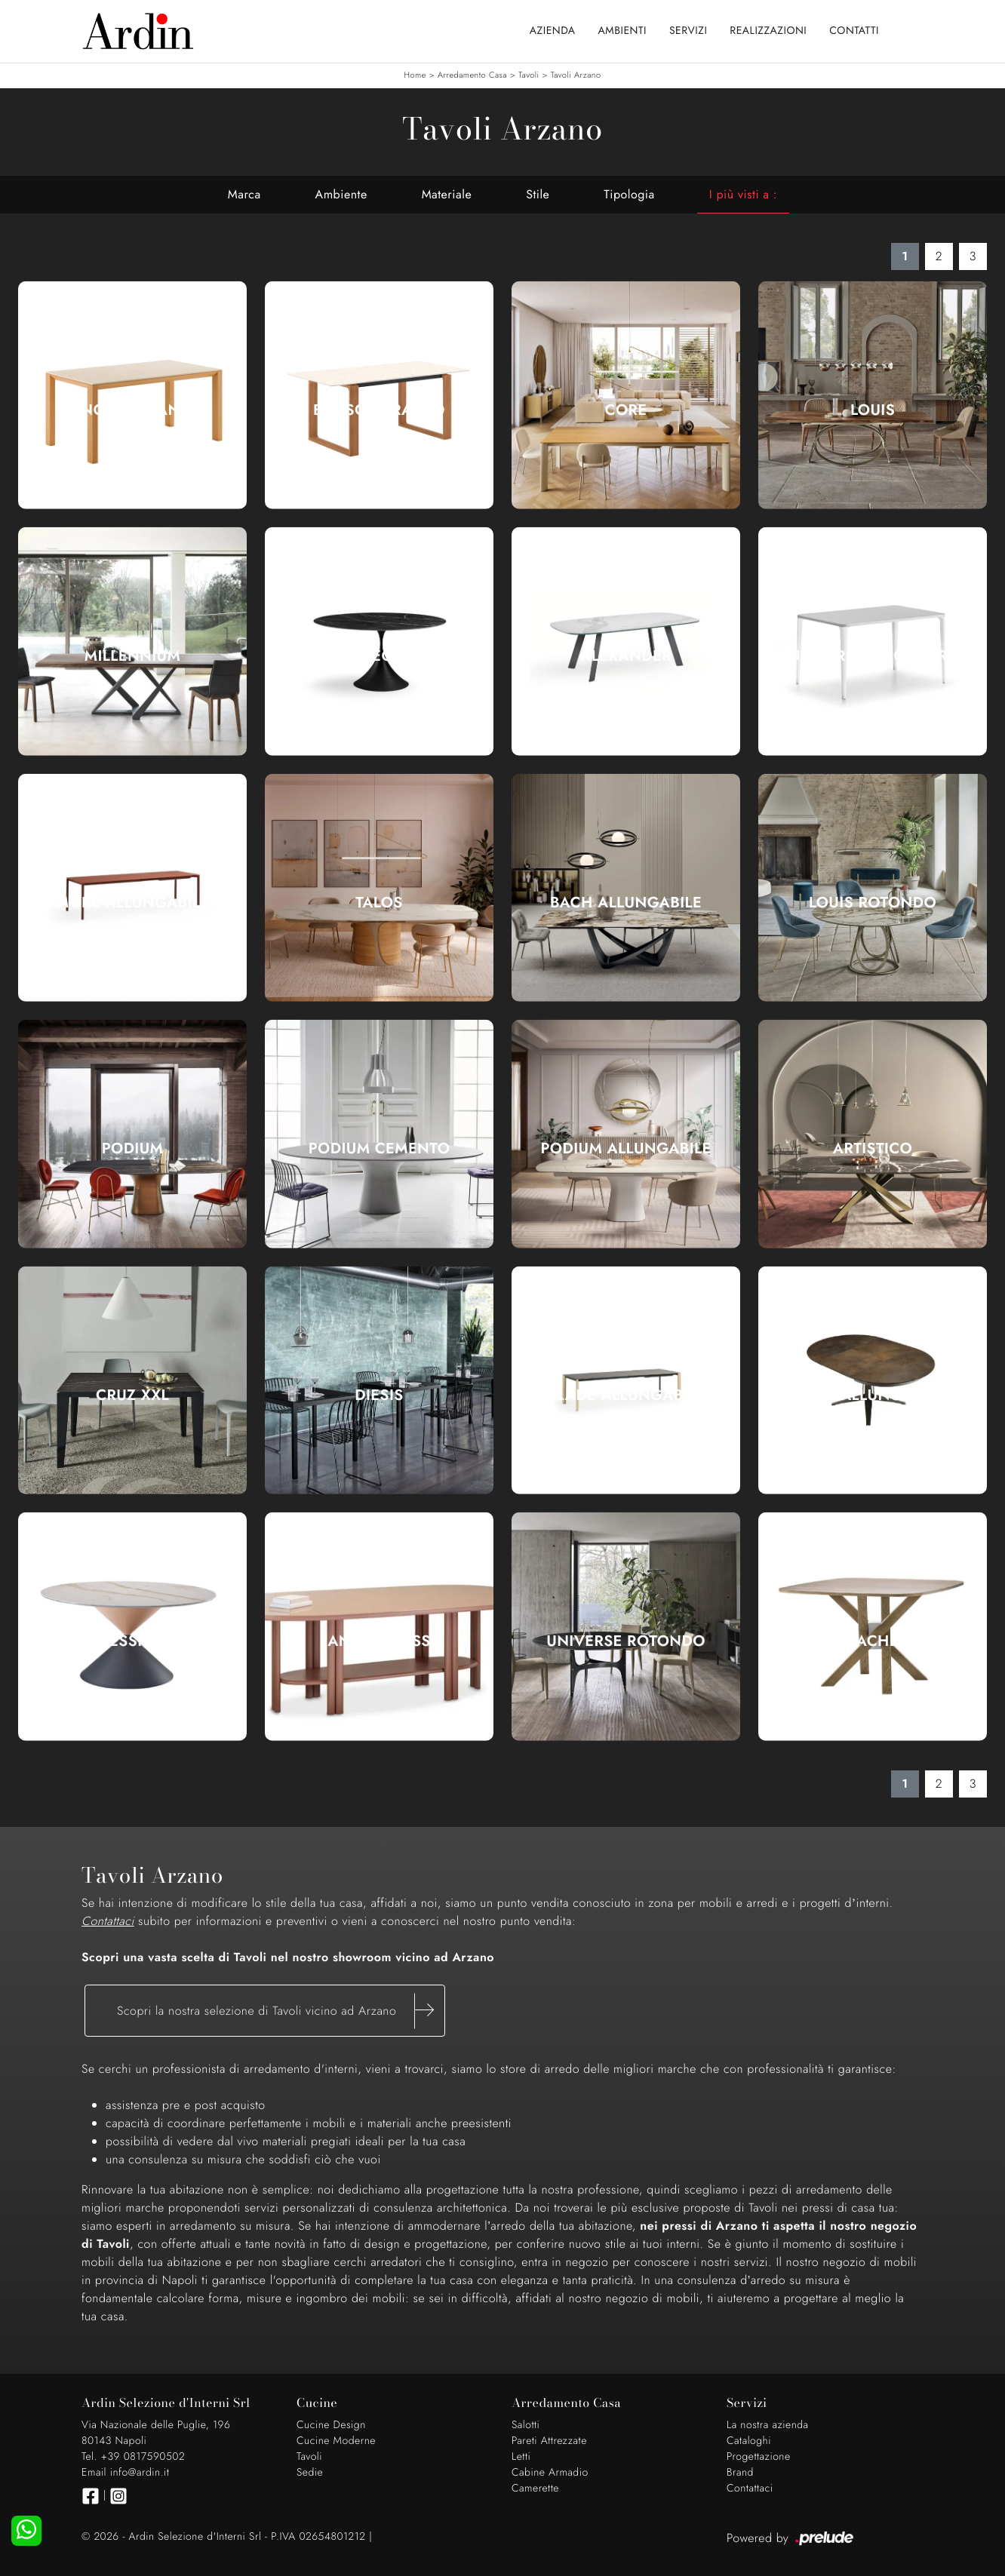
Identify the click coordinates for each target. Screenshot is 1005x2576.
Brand (740, 2472)
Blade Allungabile (625, 1395)
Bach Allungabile (626, 903)
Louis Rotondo (872, 903)
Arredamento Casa (472, 75)
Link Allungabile (873, 1395)
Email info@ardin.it (125, 2472)
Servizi (688, 30)
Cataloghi (749, 2441)
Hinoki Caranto (132, 410)
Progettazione (759, 2456)
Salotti (525, 2425)
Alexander (626, 656)
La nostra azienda (768, 2425)
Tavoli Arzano (576, 75)
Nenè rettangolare (872, 656)
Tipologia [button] (629, 194)
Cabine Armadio (550, 2472)
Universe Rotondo (625, 1641)
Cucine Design (331, 2425)
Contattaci (750, 2488)
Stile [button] (537, 194)
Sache (873, 1641)
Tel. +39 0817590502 (133, 2456)
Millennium (132, 656)
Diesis (379, 1395)
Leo (379, 656)
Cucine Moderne (336, 2441)
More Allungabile (133, 903)
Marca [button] (244, 194)
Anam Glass (379, 1641)
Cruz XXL (132, 1395)
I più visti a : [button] (743, 194)
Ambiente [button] (341, 194)
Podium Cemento (379, 1149)
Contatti (854, 30)
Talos (379, 903)
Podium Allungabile (625, 1149)
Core (626, 410)
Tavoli (528, 75)
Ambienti (622, 30)
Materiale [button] (447, 194)
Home (415, 75)
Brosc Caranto (379, 410)
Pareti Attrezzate (549, 2441)
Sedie (310, 2472)
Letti (521, 2456)
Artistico (872, 1149)
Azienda (553, 30)
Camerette (535, 2488)
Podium (133, 1149)
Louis (872, 410)
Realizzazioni (768, 30)
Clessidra (132, 1641)
